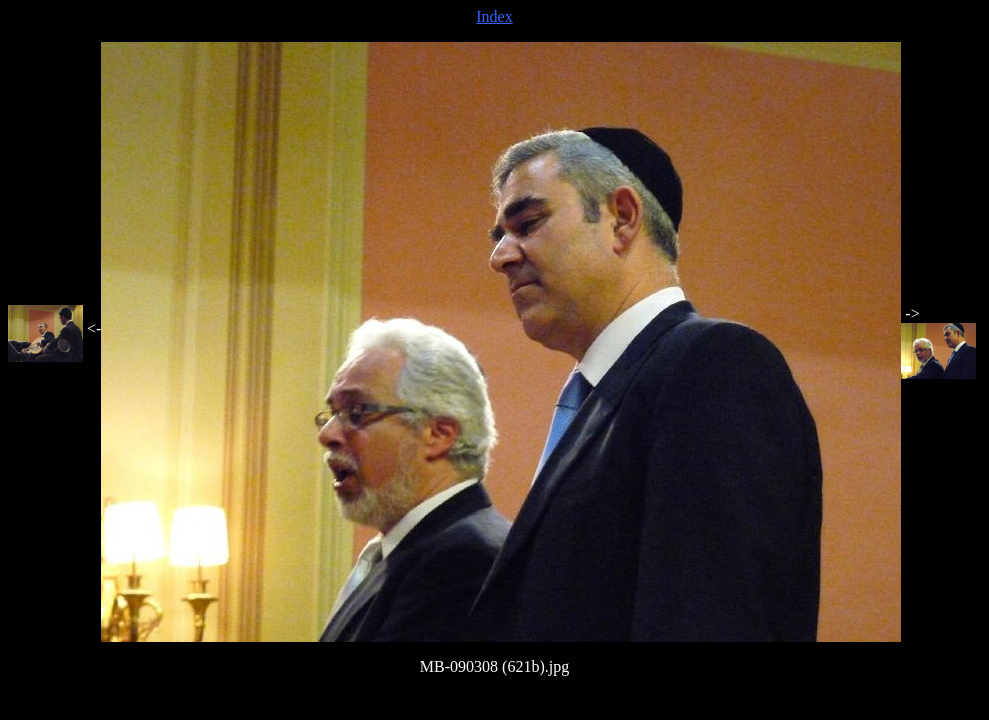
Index (494, 16)
